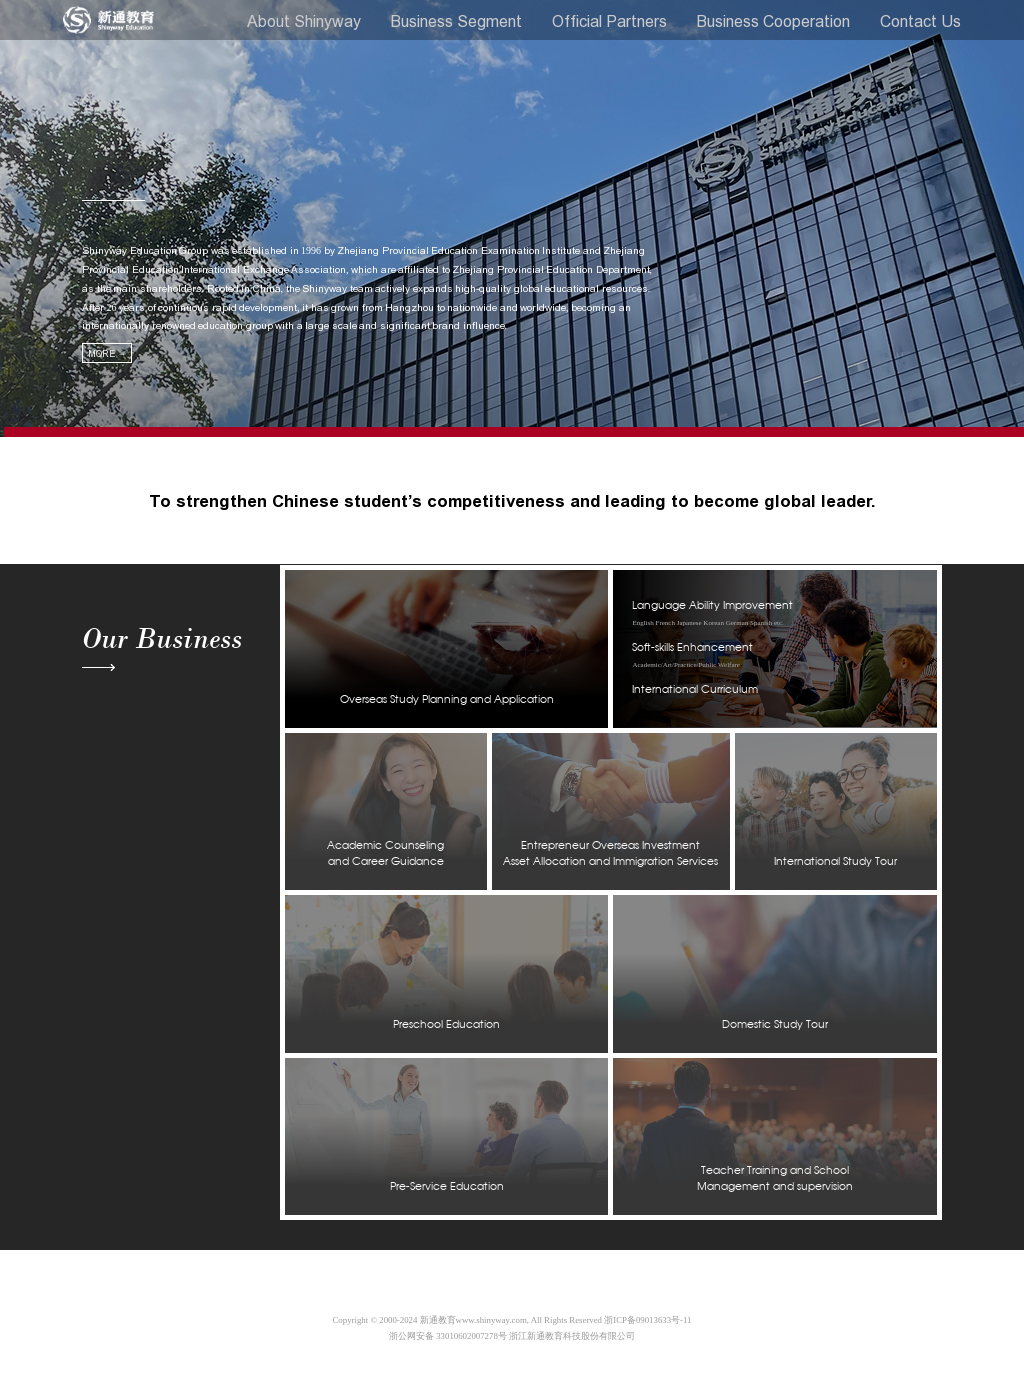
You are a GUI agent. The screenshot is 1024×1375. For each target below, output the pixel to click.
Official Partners (609, 20)
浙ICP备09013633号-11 (647, 1320)
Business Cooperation (773, 20)
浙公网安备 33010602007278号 (448, 1336)
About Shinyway (304, 20)
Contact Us (920, 20)
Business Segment (456, 20)
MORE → (107, 353)
